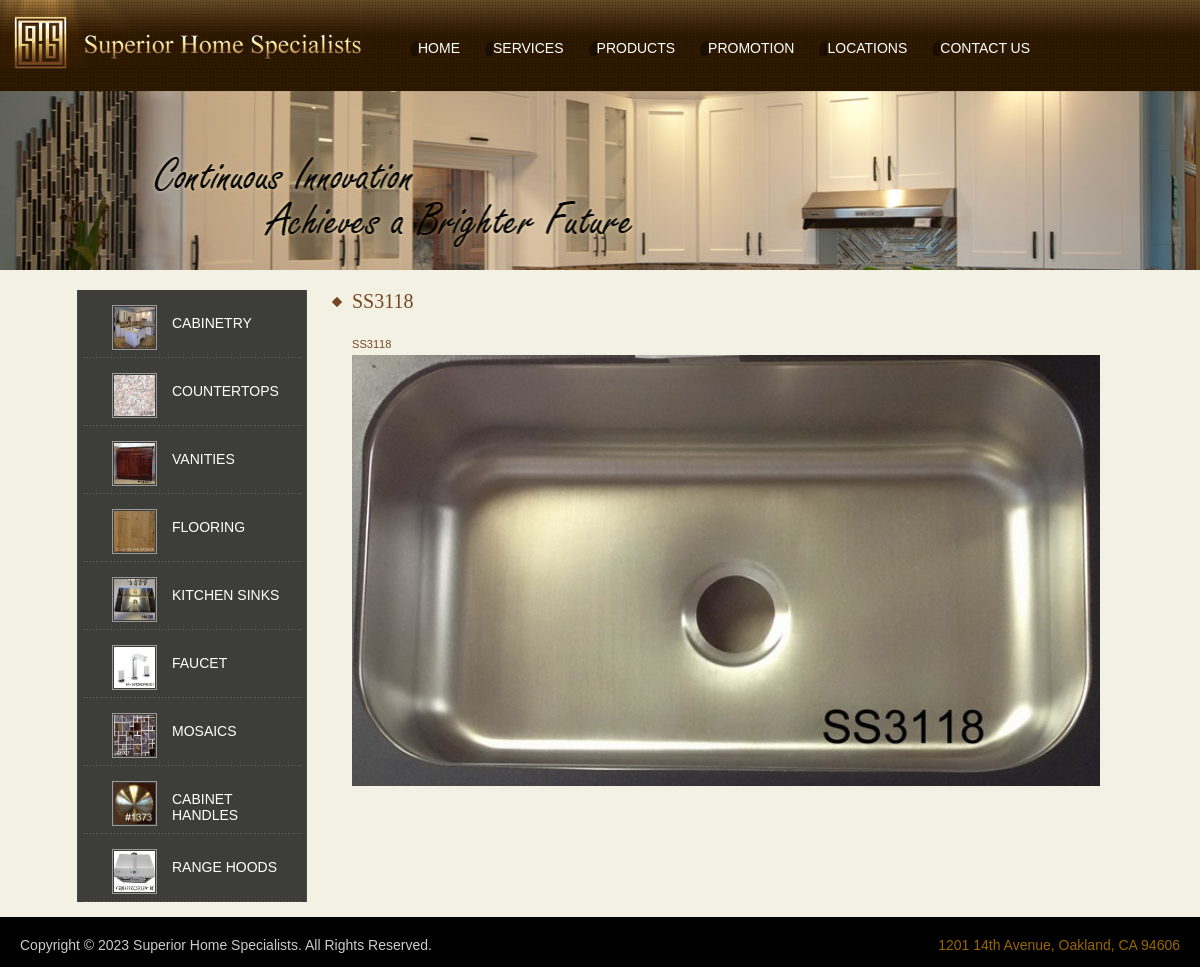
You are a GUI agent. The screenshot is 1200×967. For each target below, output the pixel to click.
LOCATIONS (867, 48)
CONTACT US (985, 48)
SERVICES (528, 48)
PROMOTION (751, 48)
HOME (439, 48)
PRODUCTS (636, 48)
